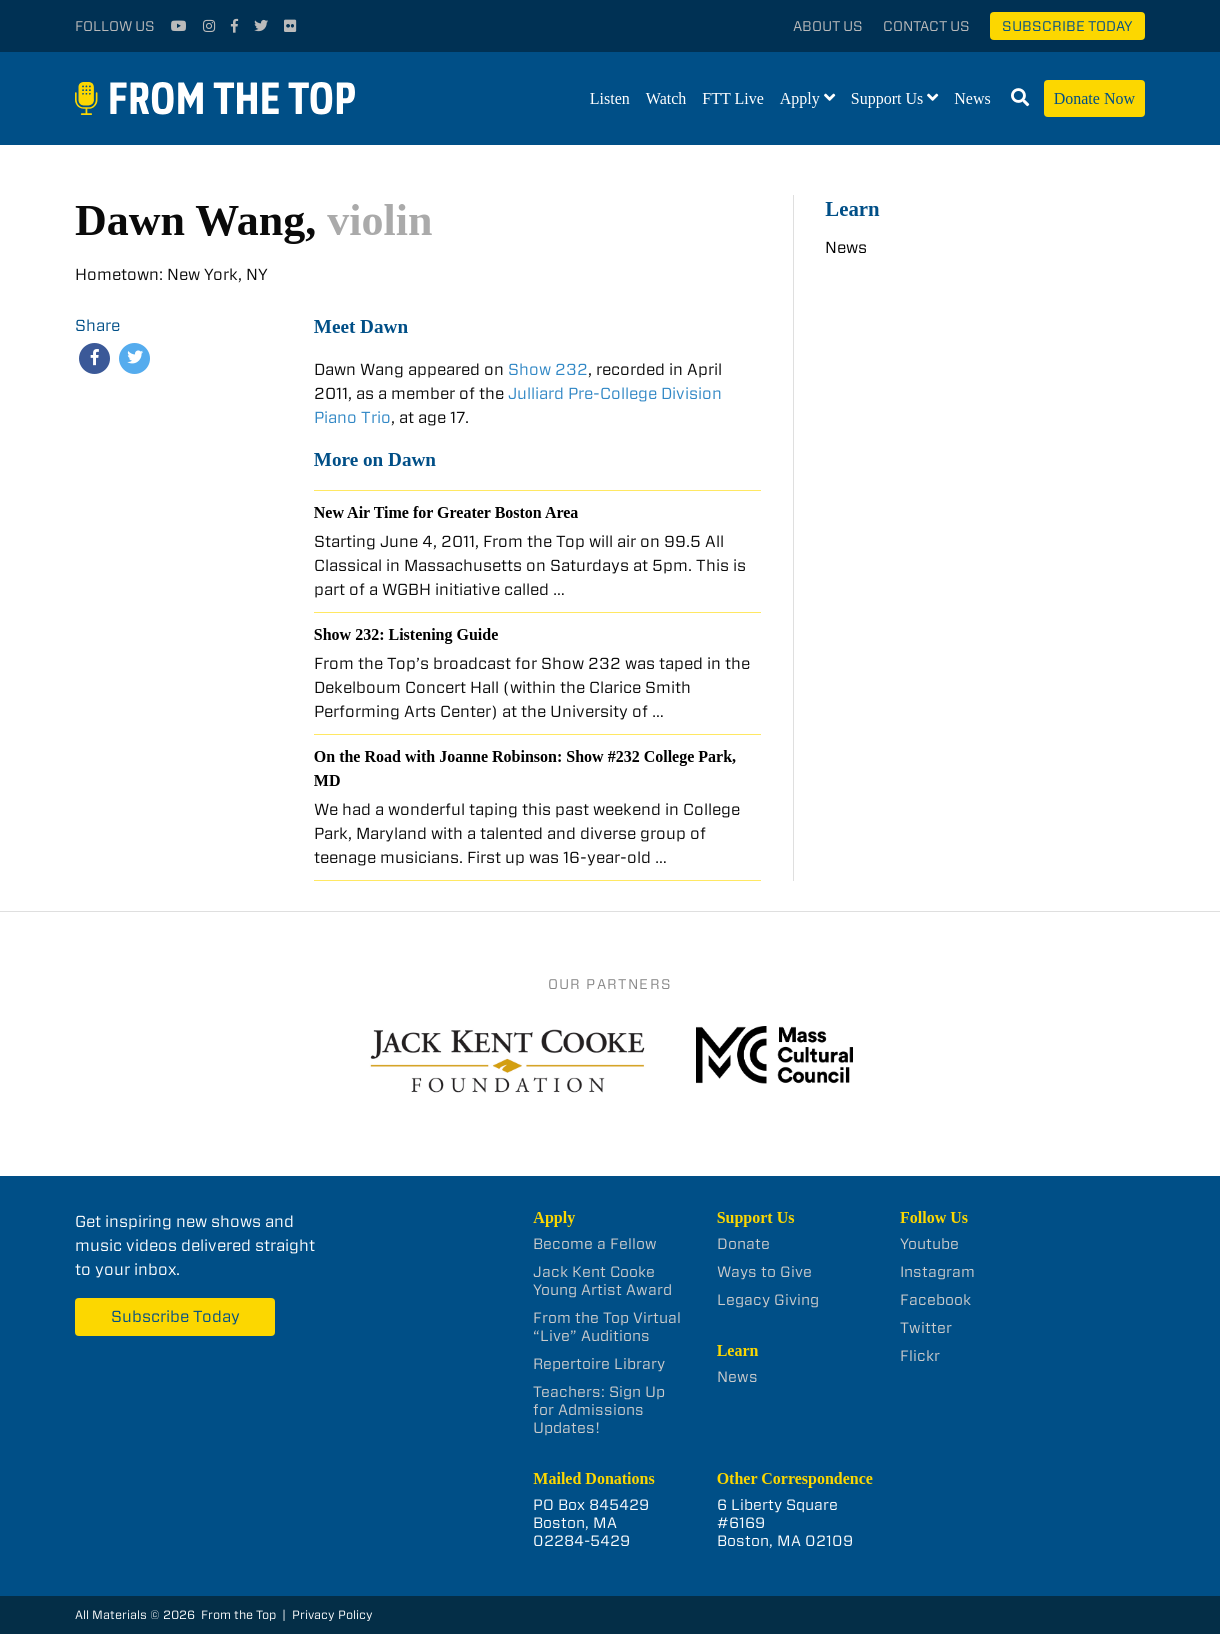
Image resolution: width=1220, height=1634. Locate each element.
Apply (800, 98)
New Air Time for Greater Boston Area (446, 512)
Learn (852, 208)
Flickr (920, 1356)
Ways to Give (764, 1272)
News (972, 98)
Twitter (926, 1328)
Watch (666, 98)
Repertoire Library (599, 1364)
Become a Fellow (595, 1244)
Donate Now (1094, 98)
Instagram (937, 1272)
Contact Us (926, 26)
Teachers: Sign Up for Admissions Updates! (599, 1410)
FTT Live (732, 98)
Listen (610, 98)
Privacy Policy (332, 1614)
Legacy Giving (768, 1300)
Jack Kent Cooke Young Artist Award (602, 1281)
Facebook (935, 1300)
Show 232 (548, 369)
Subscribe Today (1067, 26)
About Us (828, 26)
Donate (743, 1244)
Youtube (929, 1244)
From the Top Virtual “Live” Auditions (607, 1327)
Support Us (887, 98)
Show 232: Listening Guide (406, 634)
